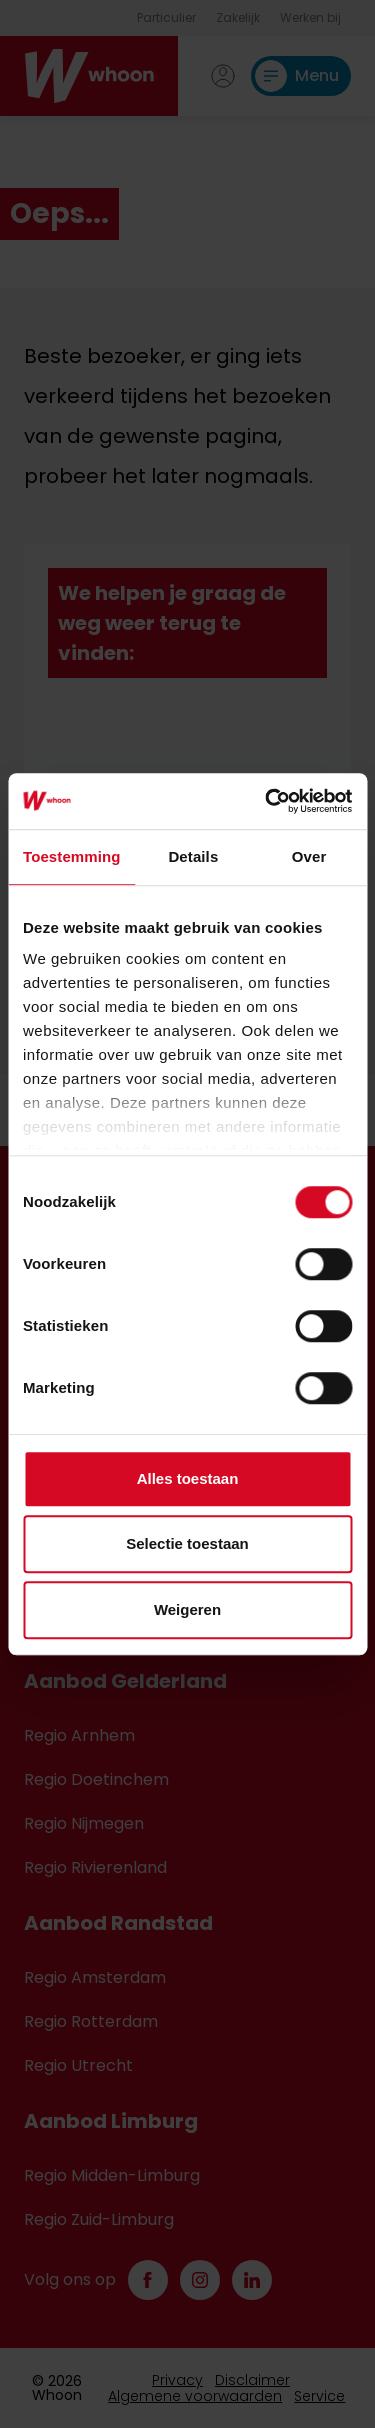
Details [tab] (193, 856)
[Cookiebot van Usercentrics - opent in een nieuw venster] (267, 801)
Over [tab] (309, 856)
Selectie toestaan (187, 1543)
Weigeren (187, 1609)
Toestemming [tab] (72, 856)
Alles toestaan (188, 1478)
